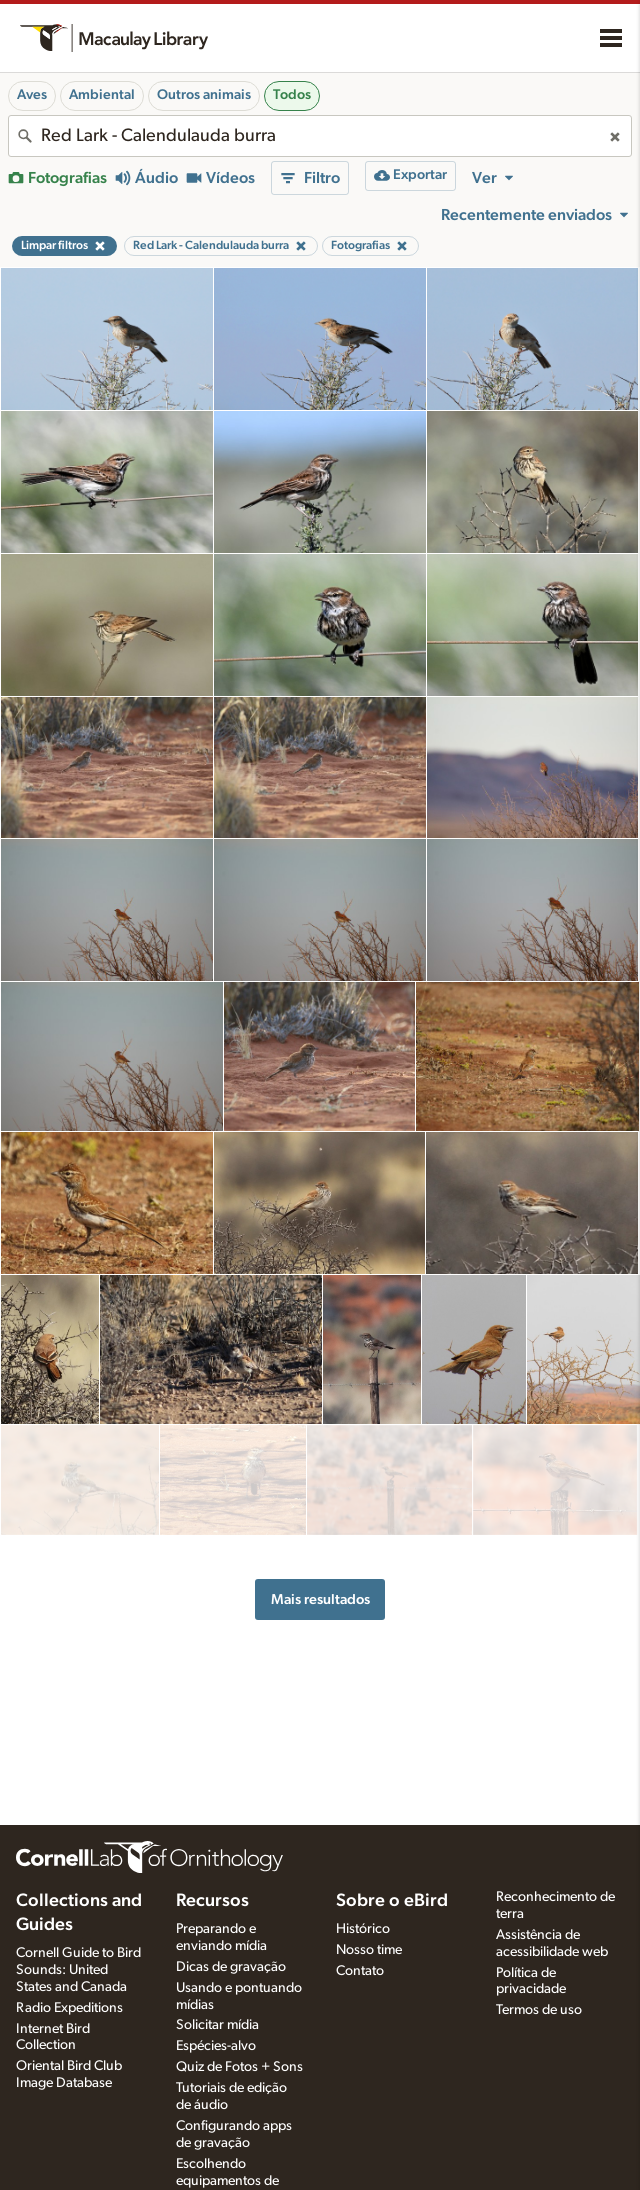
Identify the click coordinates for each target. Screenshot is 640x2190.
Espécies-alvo (216, 2046)
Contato (360, 1971)
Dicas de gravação (231, 1967)
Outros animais (204, 95)
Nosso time (369, 1950)
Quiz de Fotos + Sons (239, 2067)
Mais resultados (320, 1583)
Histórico (363, 1929)
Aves (32, 95)
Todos (292, 95)
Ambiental (102, 95)
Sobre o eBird (392, 1901)
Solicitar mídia (217, 2025)
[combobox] (320, 136)
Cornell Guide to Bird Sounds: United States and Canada (78, 1970)
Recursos (212, 1901)
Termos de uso (539, 2010)
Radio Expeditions (69, 2008)
